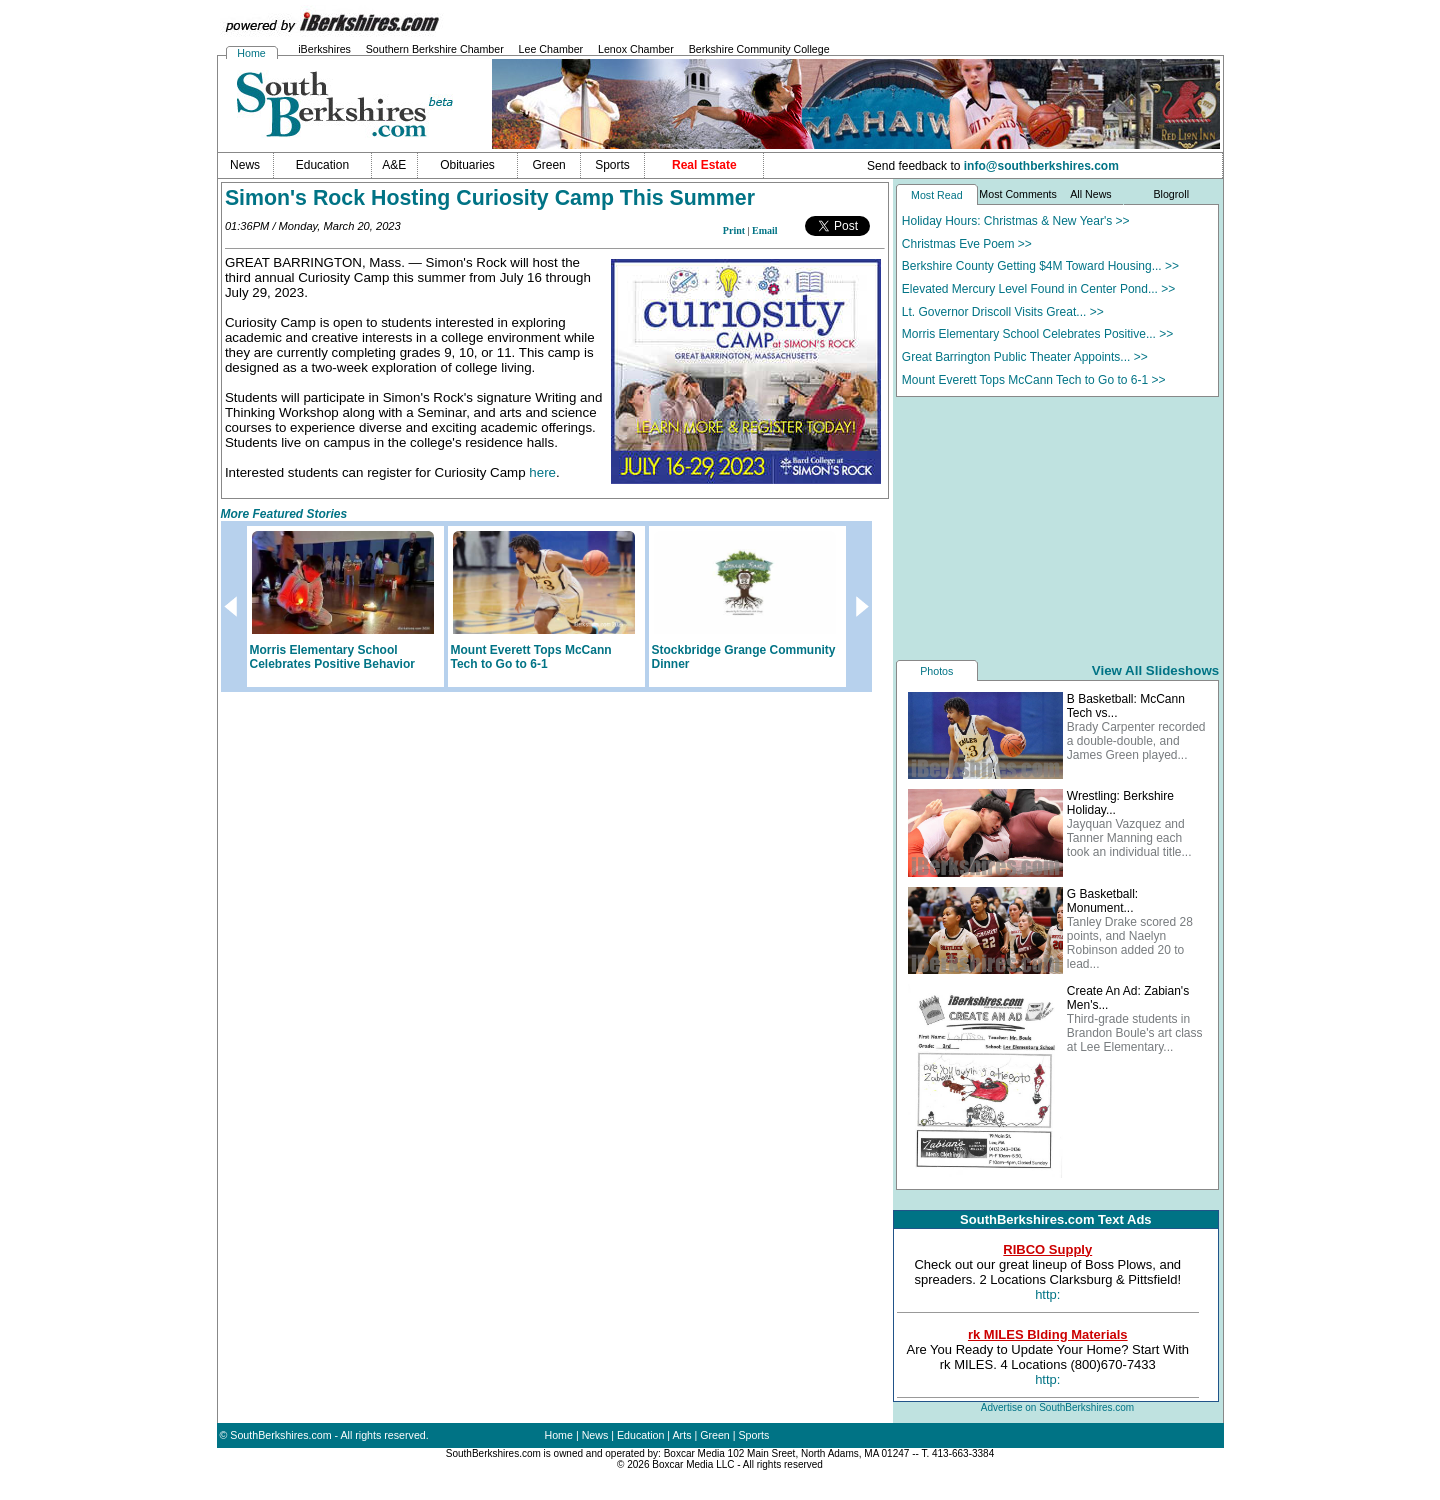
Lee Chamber (551, 49)
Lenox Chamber (636, 49)
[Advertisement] (1058, 527)
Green (715, 1435)
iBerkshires (324, 49)
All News (1090, 194)
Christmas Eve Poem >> (967, 244)
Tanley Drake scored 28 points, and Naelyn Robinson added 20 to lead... (1130, 943)
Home (251, 53)
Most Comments (1018, 194)
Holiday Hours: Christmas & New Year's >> (1016, 221)
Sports (754, 1435)
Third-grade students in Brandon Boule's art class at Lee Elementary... (1135, 1033)
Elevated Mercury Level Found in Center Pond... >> (1039, 289)
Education (640, 1435)
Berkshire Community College (759, 49)
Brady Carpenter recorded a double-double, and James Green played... (1136, 741)
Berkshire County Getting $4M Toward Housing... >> (1040, 266)
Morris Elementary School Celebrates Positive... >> (1037, 334)
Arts (682, 1435)
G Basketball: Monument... (1102, 901)
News (595, 1435)
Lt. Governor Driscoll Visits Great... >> (1003, 312)
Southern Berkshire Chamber (435, 49)
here (542, 472)
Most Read (937, 195)
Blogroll (1171, 194)
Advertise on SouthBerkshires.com (1057, 1407)
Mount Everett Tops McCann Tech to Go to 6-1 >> (1034, 380)
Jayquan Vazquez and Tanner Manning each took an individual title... (1129, 838)
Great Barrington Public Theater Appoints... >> (1025, 357)
